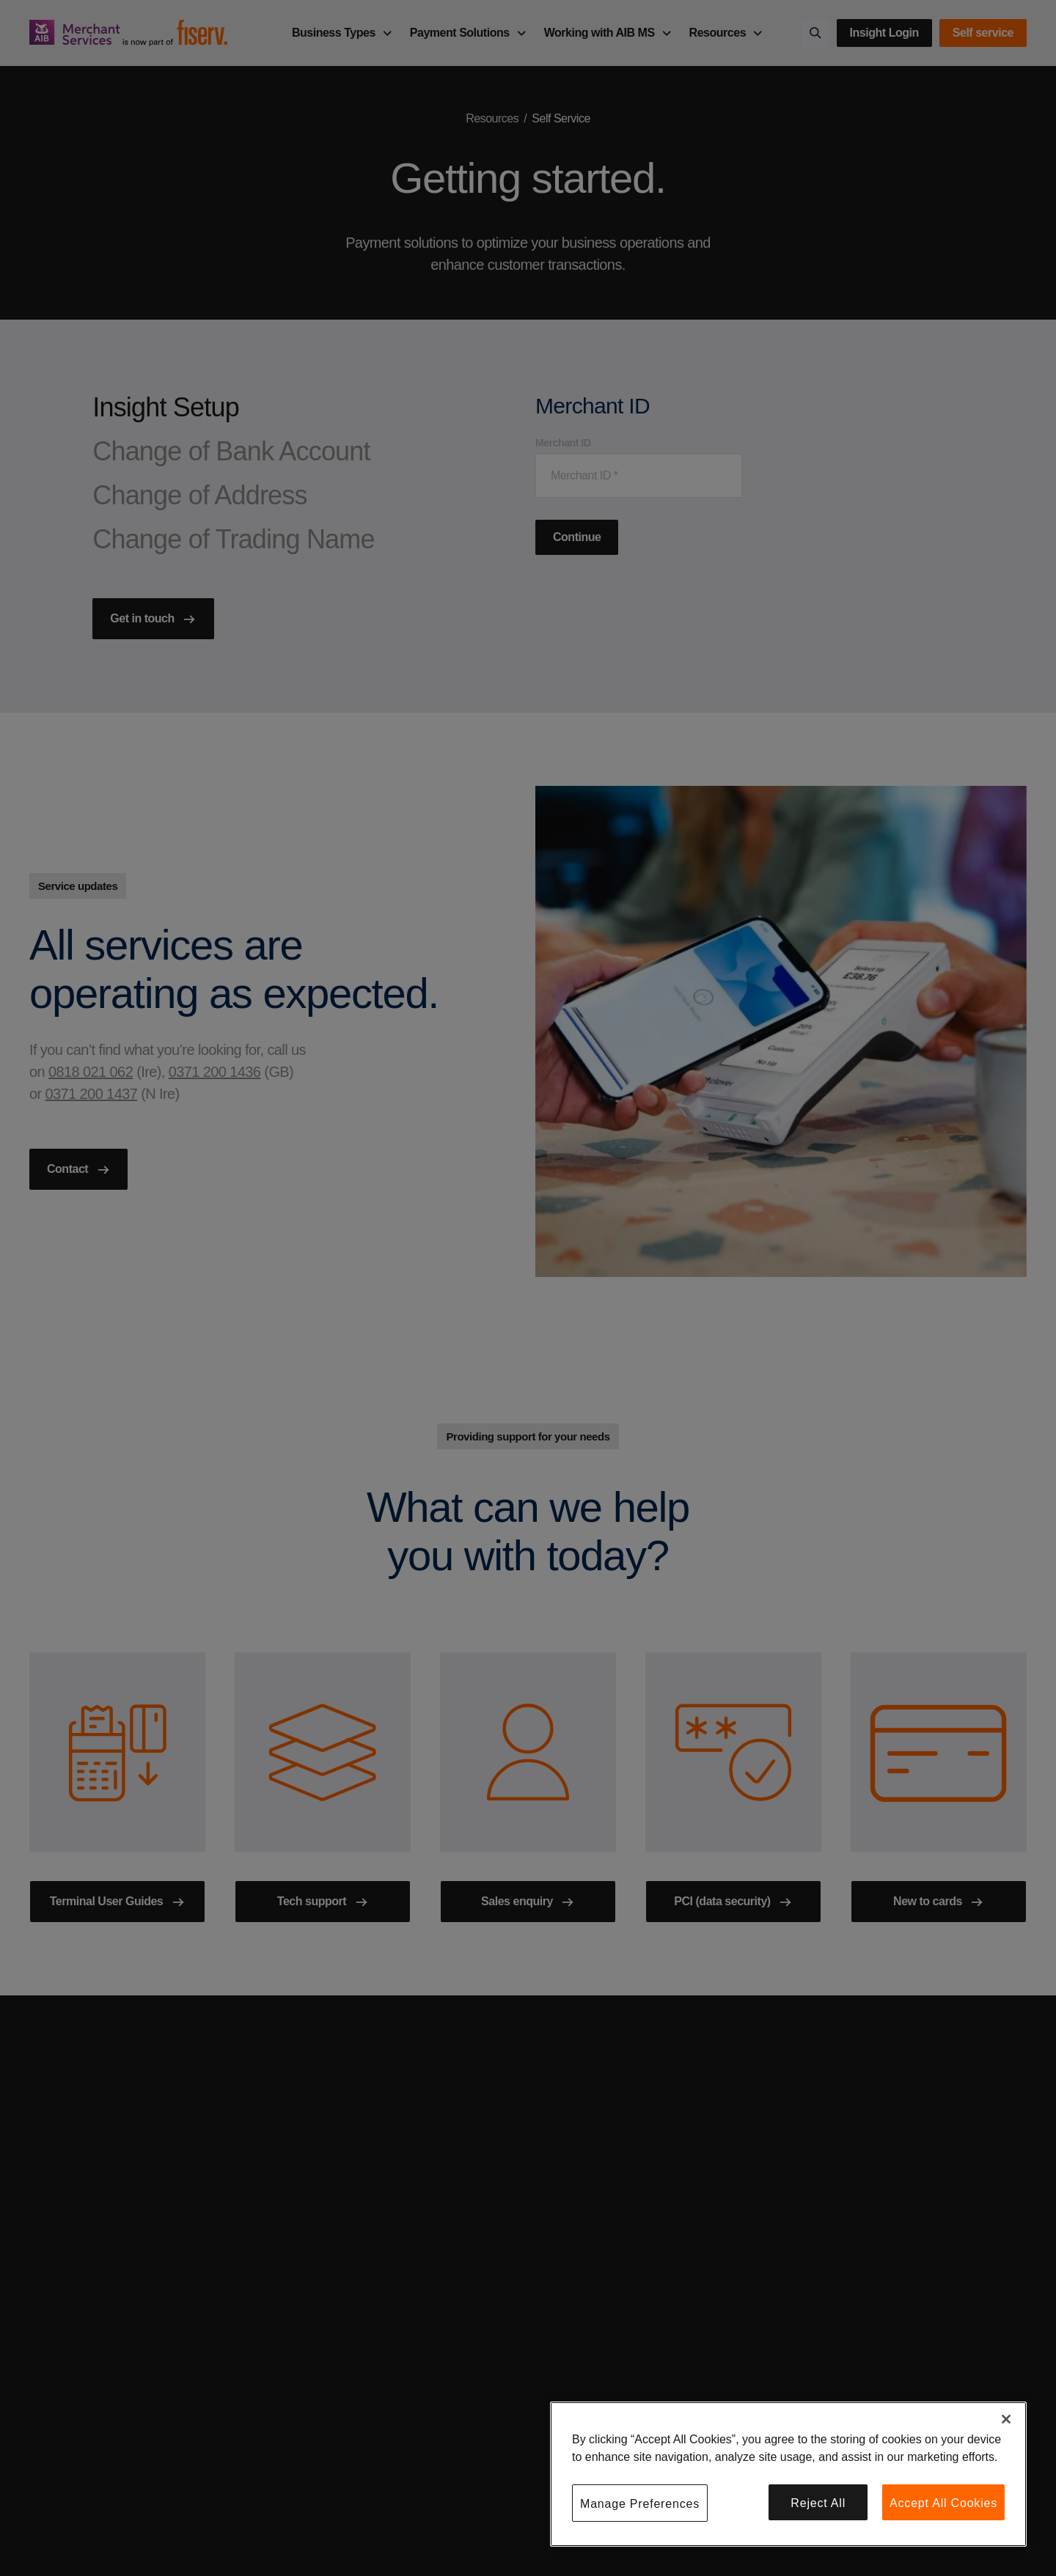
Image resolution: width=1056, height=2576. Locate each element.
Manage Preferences (640, 2504)
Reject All (818, 2503)
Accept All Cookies (943, 2503)
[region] (788, 2474)
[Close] (1006, 2419)
